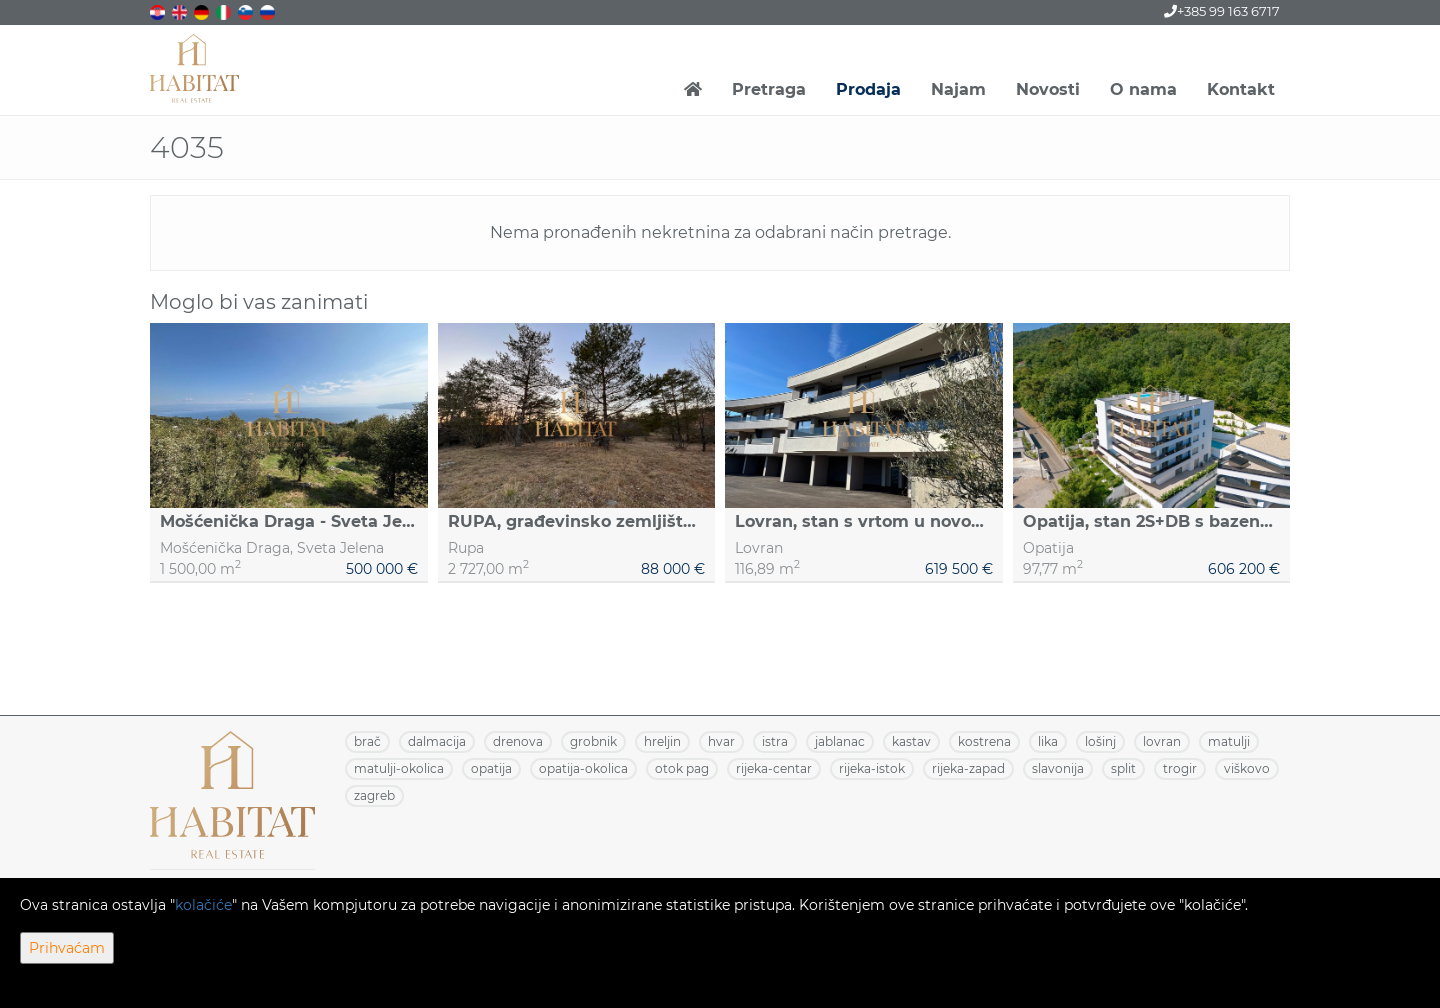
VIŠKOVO (1247, 768)
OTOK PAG (682, 768)
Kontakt (1241, 89)
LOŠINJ (1100, 741)
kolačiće (203, 905)
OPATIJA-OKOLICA (583, 768)
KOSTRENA (984, 741)
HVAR (721, 741)
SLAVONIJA (1058, 768)
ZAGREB (374, 795)
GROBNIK (593, 741)
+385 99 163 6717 (1222, 11)
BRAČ (367, 741)
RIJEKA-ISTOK (872, 768)
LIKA (1048, 741)
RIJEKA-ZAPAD (968, 768)
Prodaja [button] (868, 89)
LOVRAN (1162, 741)
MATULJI (1229, 741)
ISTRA (775, 741)
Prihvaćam (67, 948)
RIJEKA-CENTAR (774, 768)
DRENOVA (518, 741)
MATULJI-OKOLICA (399, 768)
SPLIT (1123, 768)
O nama (1143, 89)
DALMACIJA (437, 741)
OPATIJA (491, 768)
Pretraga (769, 89)
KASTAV (911, 741)
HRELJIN (662, 741)
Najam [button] (958, 89)
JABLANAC (840, 741)
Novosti (1048, 89)
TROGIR (1180, 768)
